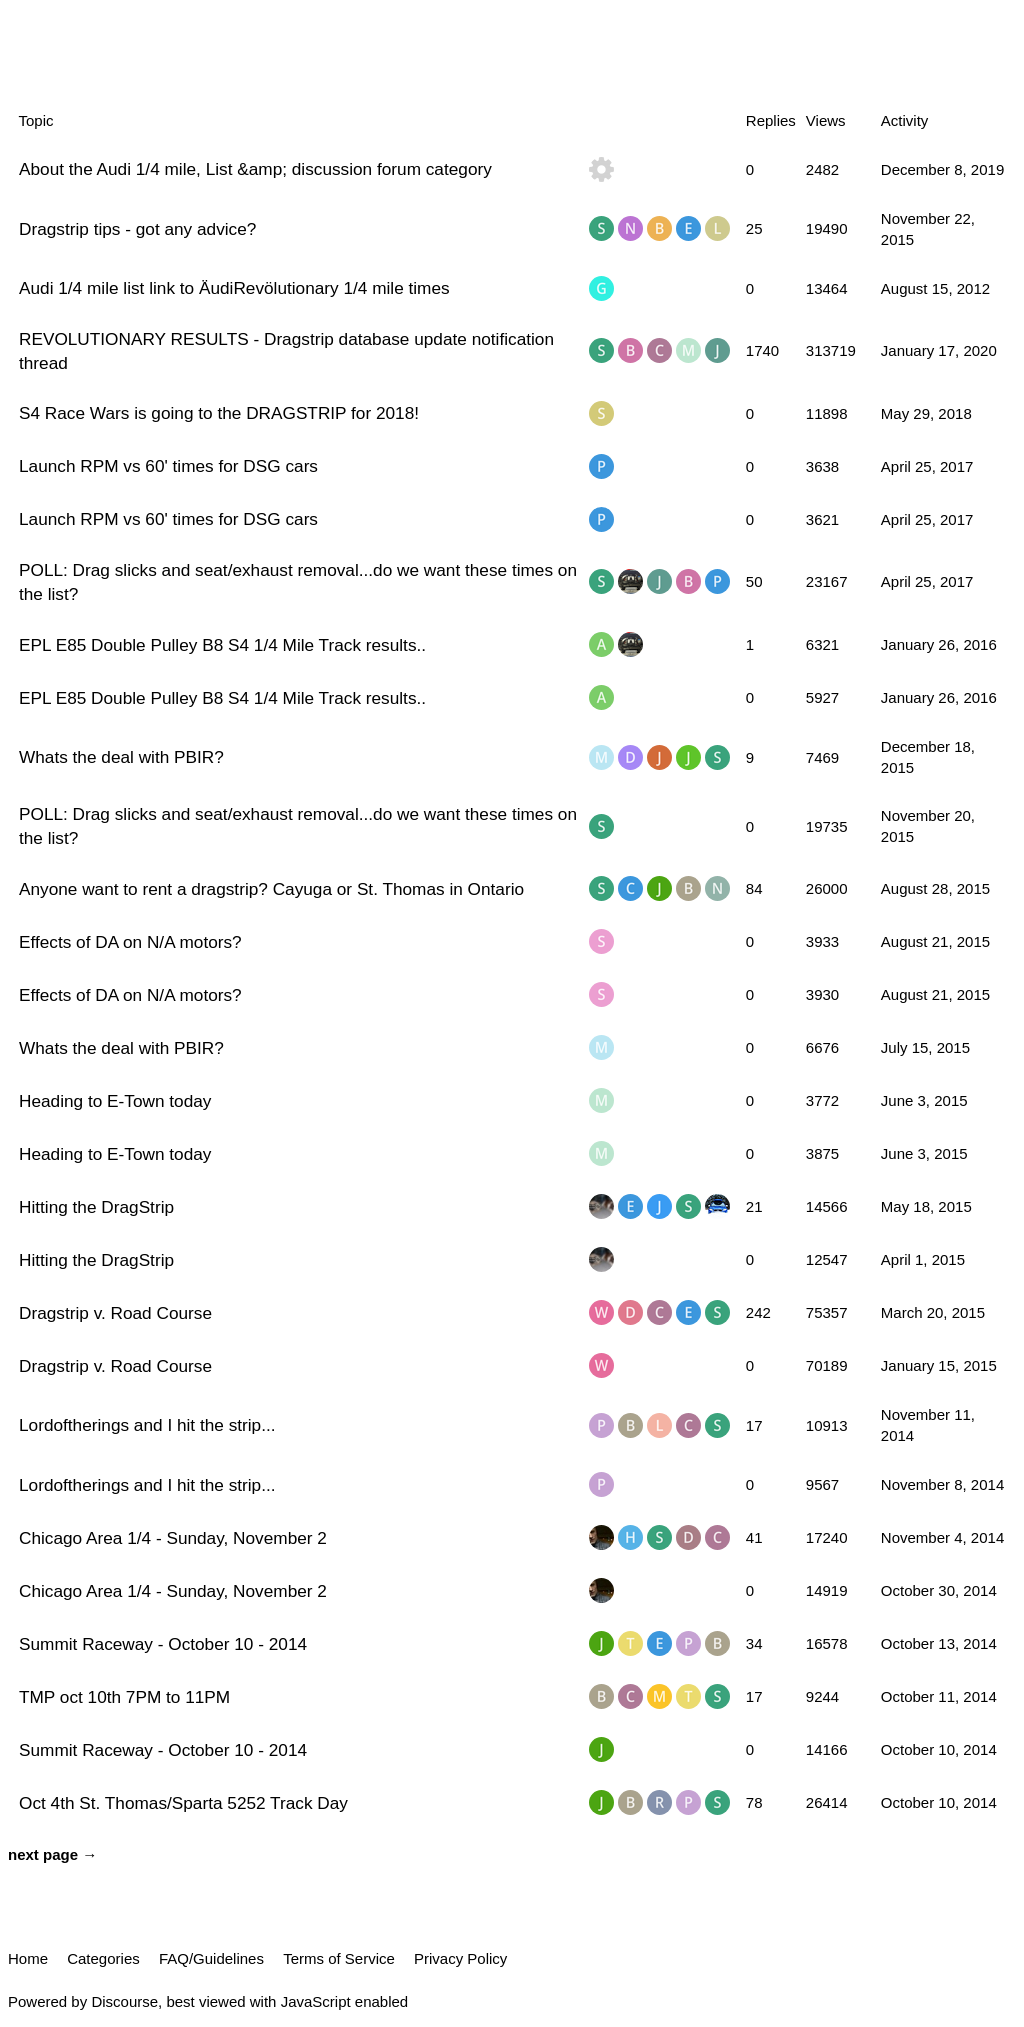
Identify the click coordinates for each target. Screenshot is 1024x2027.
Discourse (124, 2001)
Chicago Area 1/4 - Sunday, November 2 (173, 1538)
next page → (52, 1854)
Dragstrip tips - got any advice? (137, 229)
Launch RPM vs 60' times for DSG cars (168, 466)
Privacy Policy (460, 1958)
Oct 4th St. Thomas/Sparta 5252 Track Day (183, 1803)
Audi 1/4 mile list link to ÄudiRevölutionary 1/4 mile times (234, 288)
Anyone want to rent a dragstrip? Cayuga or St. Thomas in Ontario (271, 889)
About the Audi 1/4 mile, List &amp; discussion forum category (255, 169)
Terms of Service (339, 1958)
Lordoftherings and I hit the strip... (147, 1425)
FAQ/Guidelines (211, 1958)
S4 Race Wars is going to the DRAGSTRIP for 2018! (219, 413)
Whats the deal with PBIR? (121, 757)
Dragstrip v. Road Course (115, 1313)
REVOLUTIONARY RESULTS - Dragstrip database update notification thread (286, 351)
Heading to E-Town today (115, 1101)
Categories (103, 1958)
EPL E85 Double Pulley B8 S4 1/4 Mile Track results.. (222, 645)
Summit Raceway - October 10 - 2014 (163, 1644)
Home (28, 1958)
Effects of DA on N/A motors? (130, 942)
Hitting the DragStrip (96, 1207)
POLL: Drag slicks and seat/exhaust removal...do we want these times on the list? (298, 582)
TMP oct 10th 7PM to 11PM (124, 1697)
